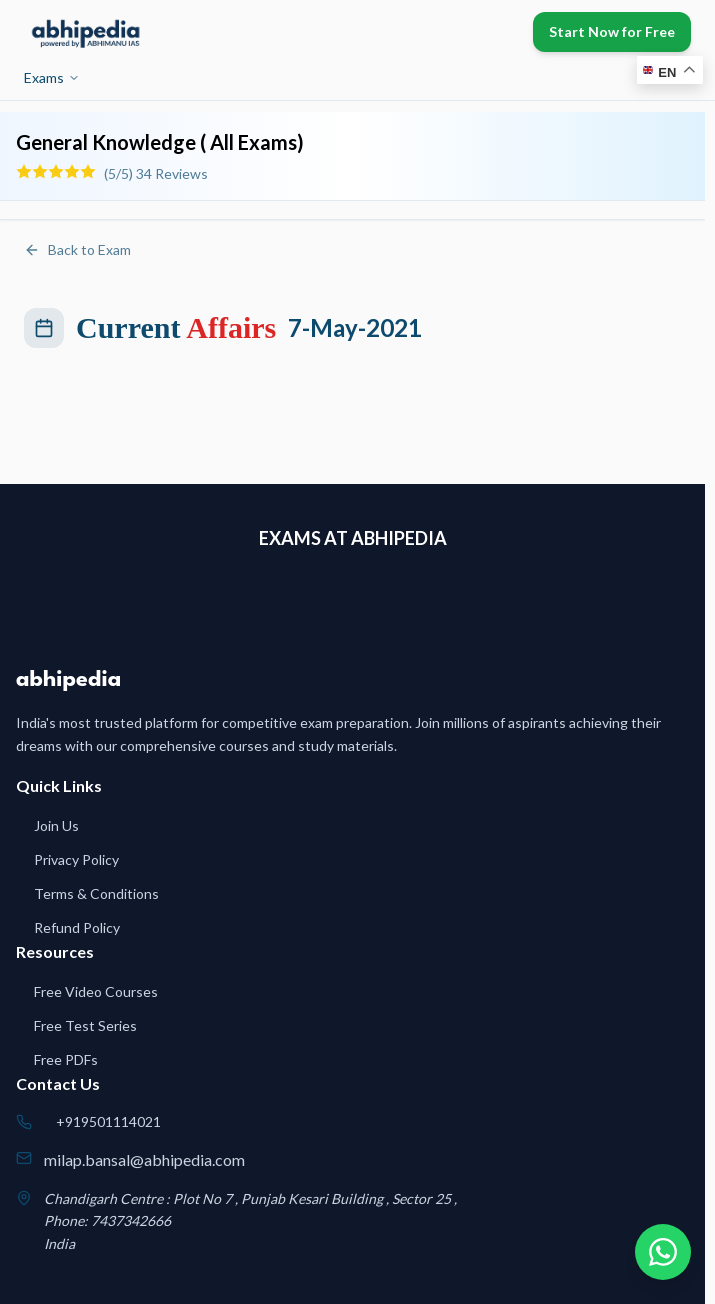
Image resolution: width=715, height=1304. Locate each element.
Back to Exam (77, 249)
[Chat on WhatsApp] (663, 1252)
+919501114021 (108, 1121)
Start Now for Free (612, 31)
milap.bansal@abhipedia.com (144, 1159)
